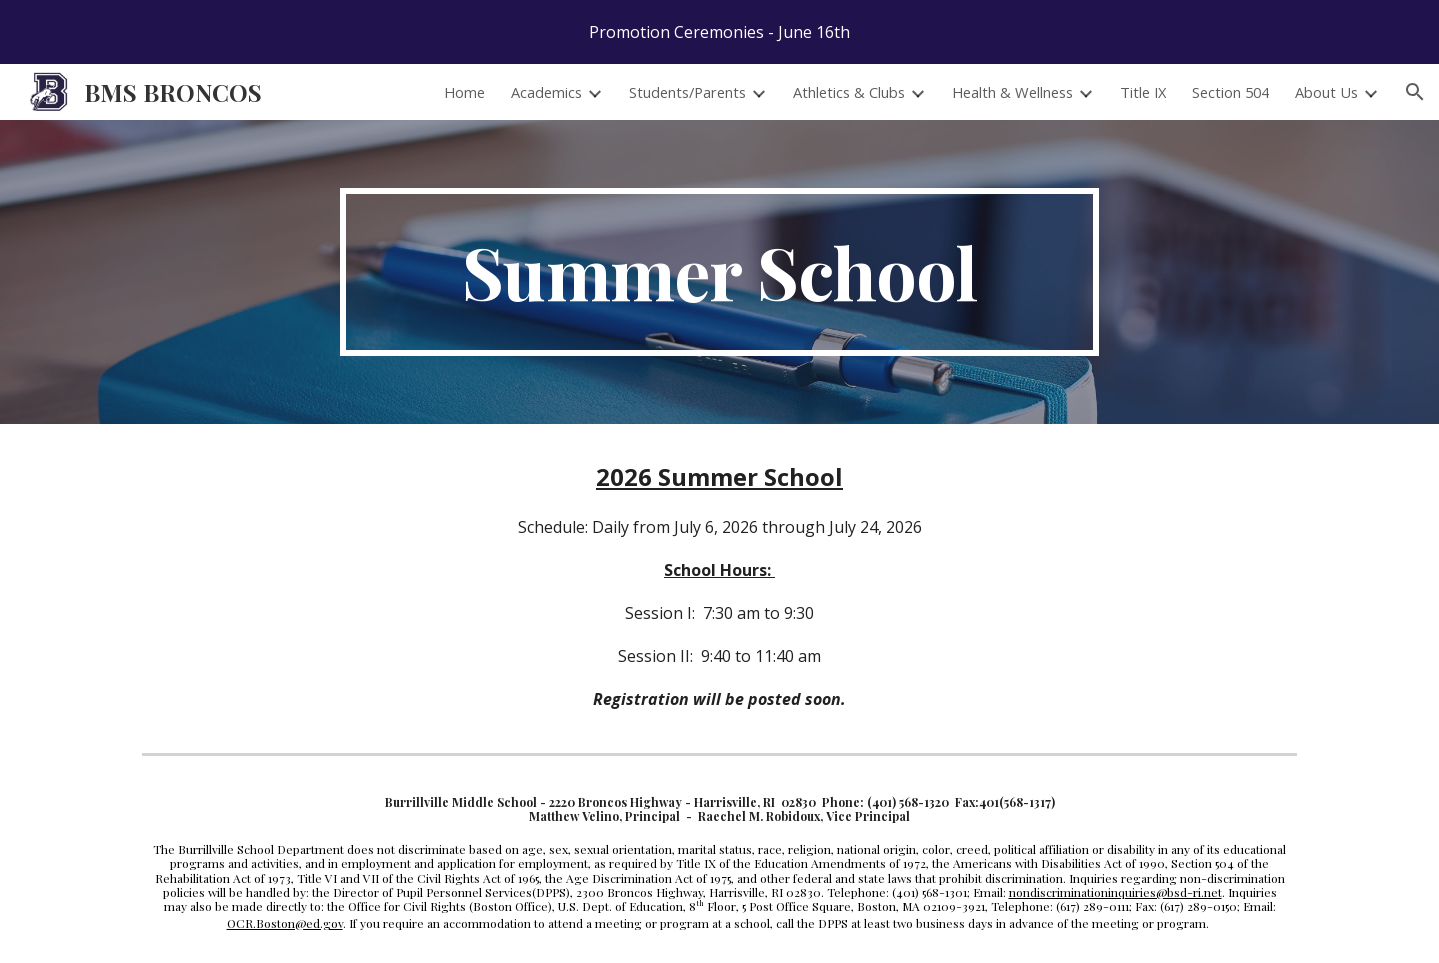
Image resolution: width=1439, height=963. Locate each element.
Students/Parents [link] (687, 92)
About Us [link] (1326, 92)
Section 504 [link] (1230, 92)
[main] (720, 272)
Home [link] (464, 92)
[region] (719, 32)
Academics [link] (546, 92)
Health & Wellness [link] (1012, 92)
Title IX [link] (1143, 92)
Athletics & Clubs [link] (849, 92)
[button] (1415, 92)
